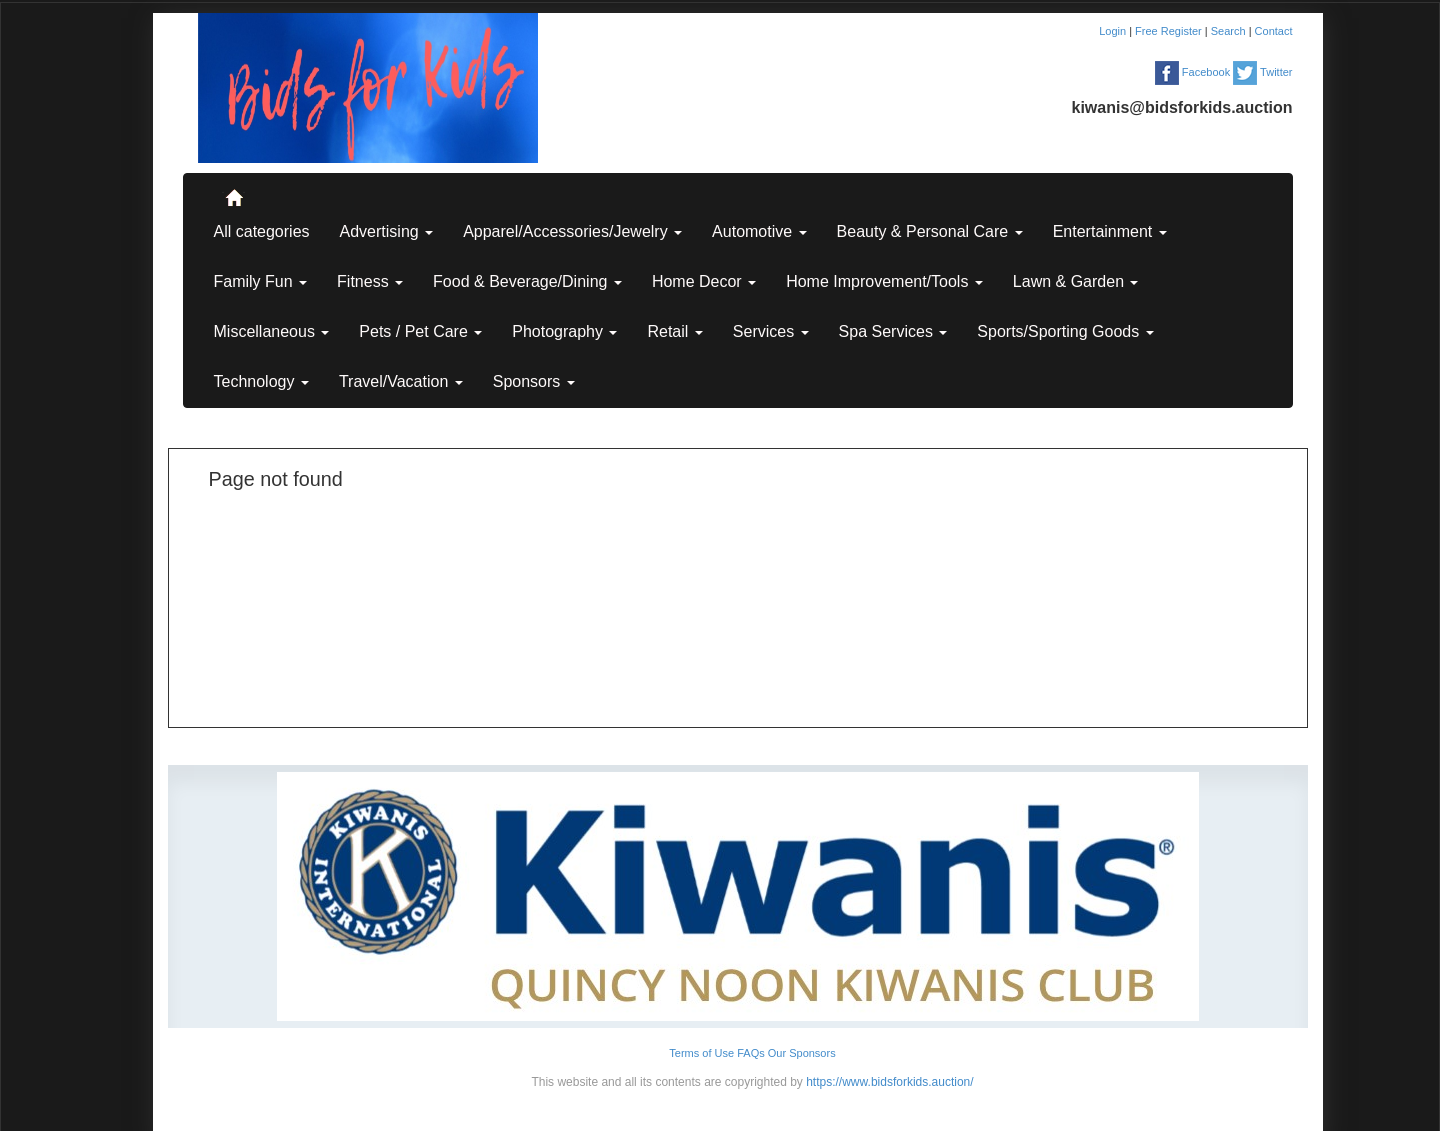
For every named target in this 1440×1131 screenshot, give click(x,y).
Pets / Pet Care (420, 331)
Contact (1274, 31)
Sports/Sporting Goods (1065, 331)
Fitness (370, 281)
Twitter (1262, 72)
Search (1230, 31)
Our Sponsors (802, 1053)
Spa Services (893, 331)
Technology (261, 381)
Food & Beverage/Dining (527, 281)
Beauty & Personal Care (930, 231)
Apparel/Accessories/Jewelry (572, 231)
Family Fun (261, 281)
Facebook (1192, 72)
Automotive (759, 231)
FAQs (751, 1053)
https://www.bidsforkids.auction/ (889, 1082)
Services (771, 331)
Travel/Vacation (401, 381)
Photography (564, 331)
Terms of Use (701, 1053)
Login (1114, 31)
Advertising (387, 231)
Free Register (1170, 31)
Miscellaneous (272, 331)
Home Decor (704, 281)
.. (233, 189)
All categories (262, 231)
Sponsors (534, 381)
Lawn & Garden (1076, 281)
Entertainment (1110, 231)
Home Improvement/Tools (884, 281)
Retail (674, 331)
